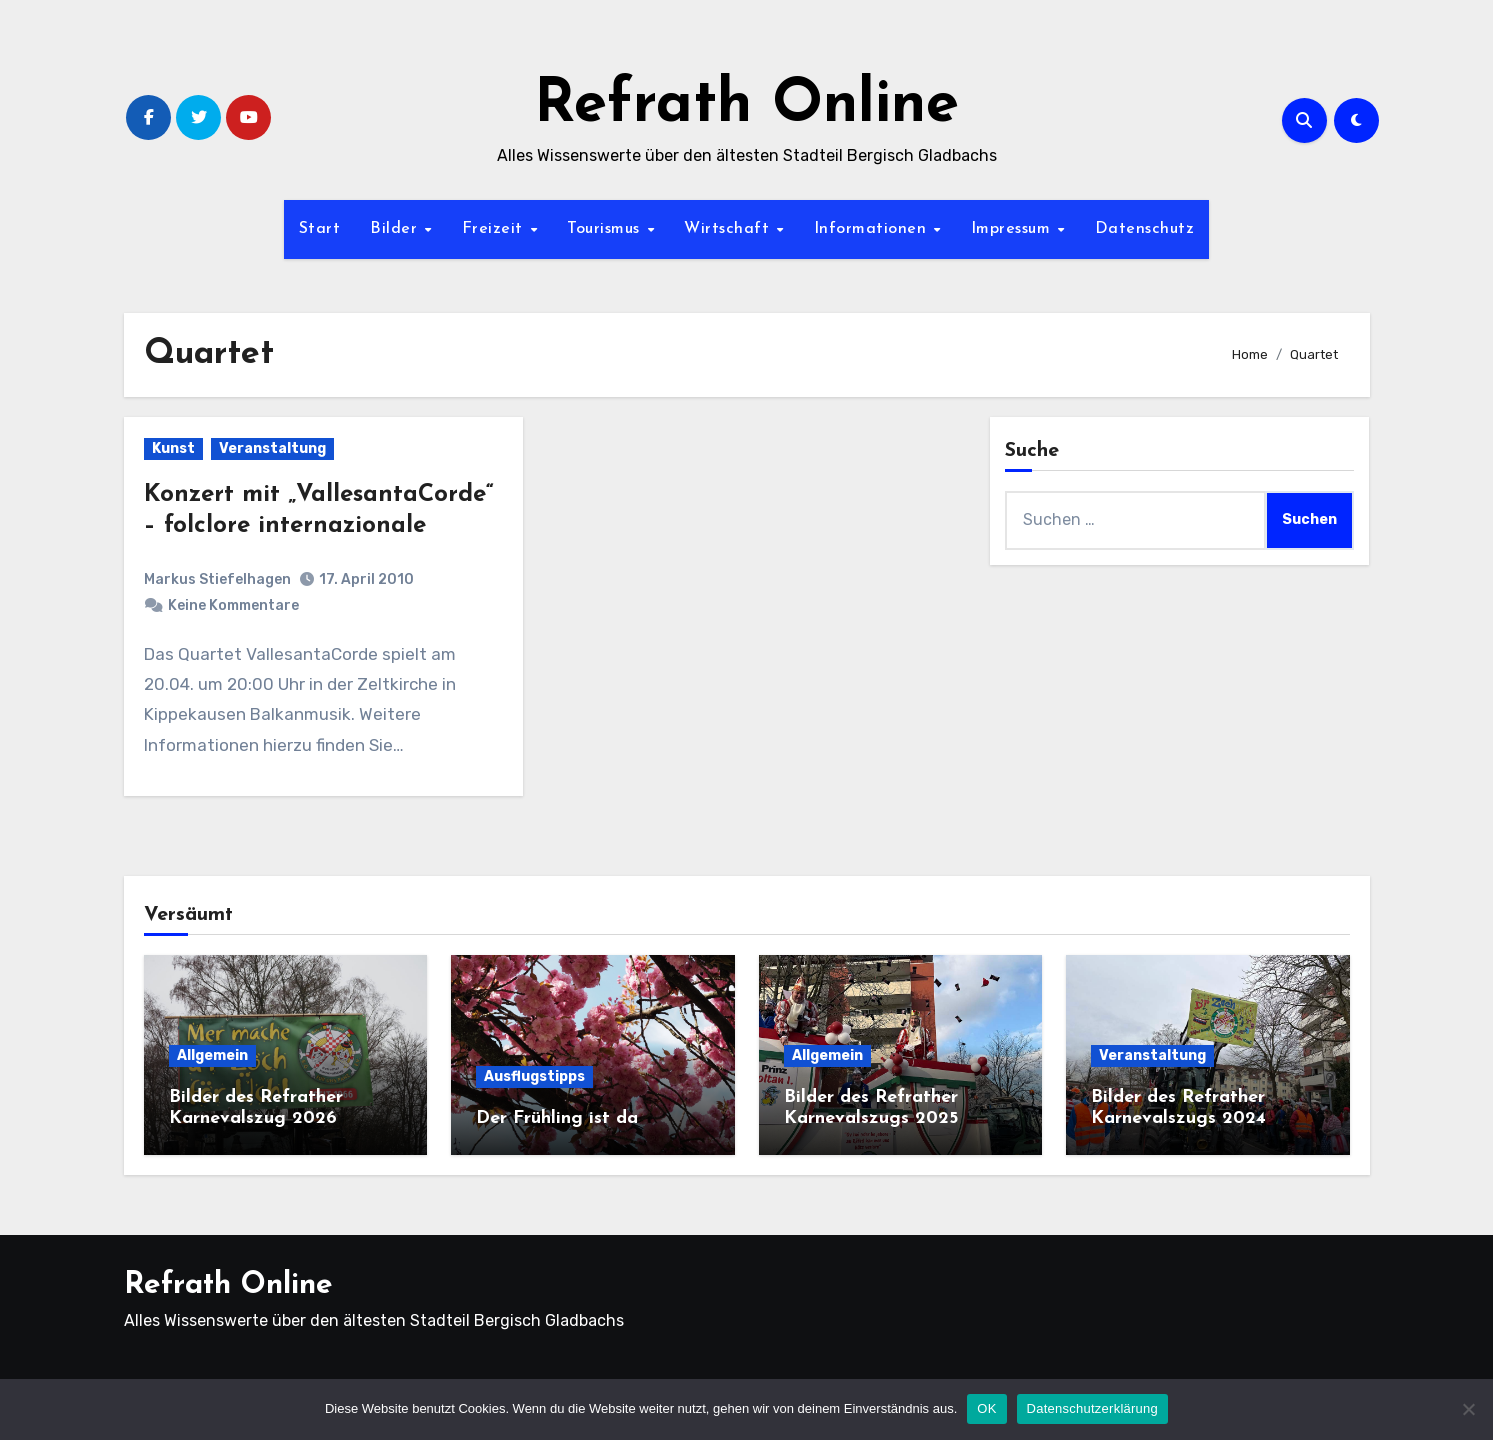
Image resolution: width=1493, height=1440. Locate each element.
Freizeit (495, 229)
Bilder (396, 229)
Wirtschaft (729, 229)
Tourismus (606, 229)
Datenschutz (1145, 229)
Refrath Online (746, 106)
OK (986, 1408)
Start (320, 229)
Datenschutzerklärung (1092, 1408)
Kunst (173, 448)
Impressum (1013, 229)
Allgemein (212, 1055)
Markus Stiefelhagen (217, 579)
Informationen (873, 229)
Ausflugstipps (534, 1076)
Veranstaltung (272, 448)
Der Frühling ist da (557, 1118)
